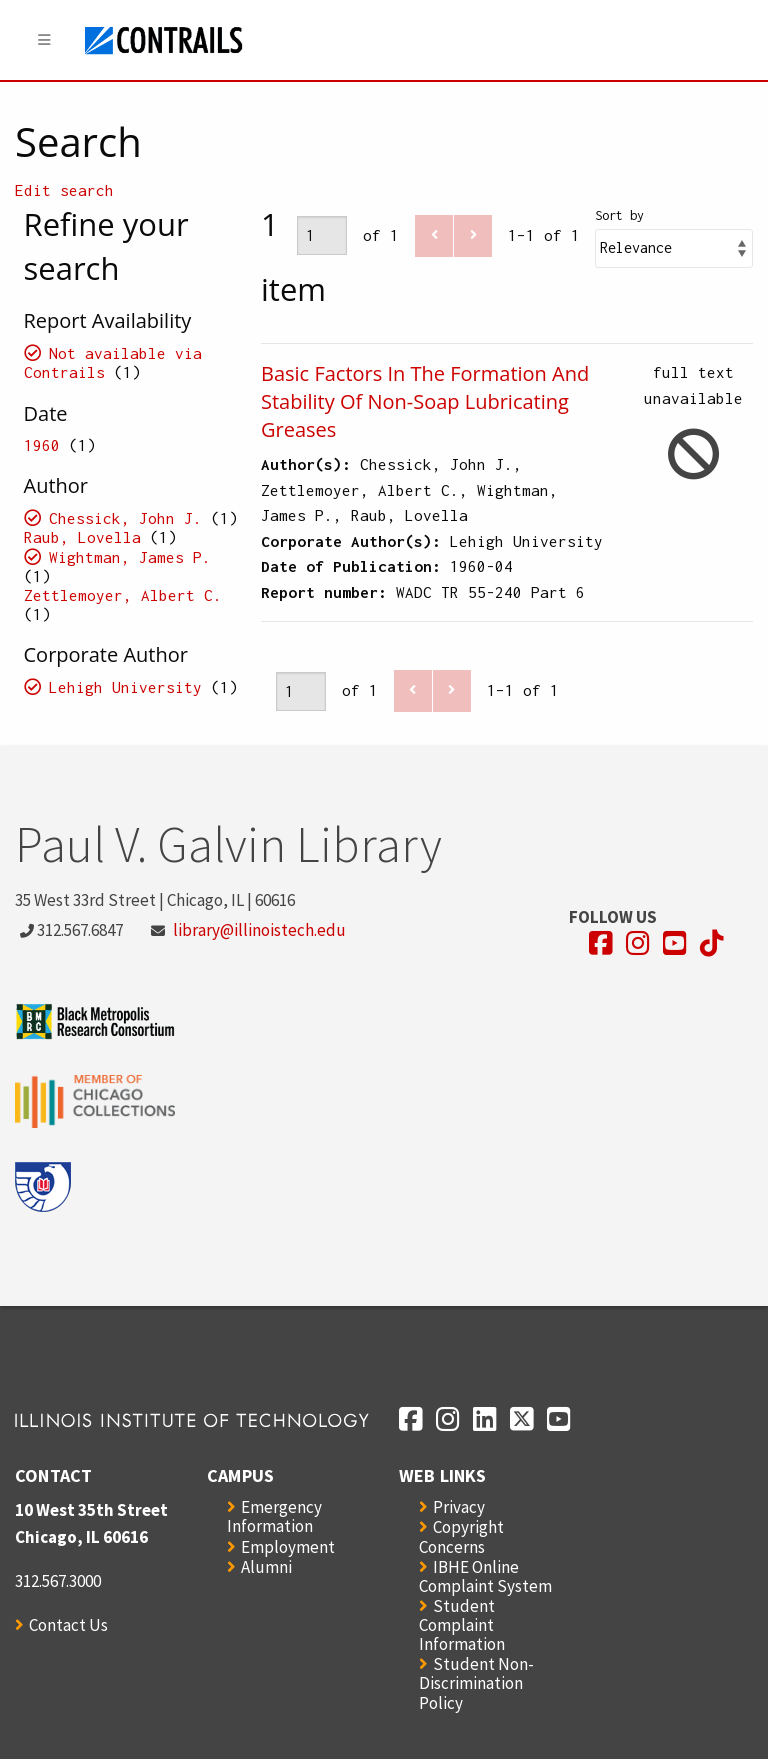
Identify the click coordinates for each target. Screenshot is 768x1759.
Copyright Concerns (461, 1536)
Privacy (459, 1507)
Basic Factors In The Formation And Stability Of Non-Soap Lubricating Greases (425, 401)
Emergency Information (274, 1516)
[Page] (322, 235)
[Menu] (45, 40)
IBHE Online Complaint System (485, 1576)
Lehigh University (125, 687)
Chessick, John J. (125, 518)
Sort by (619, 215)
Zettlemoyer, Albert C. (123, 595)
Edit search (64, 190)
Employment (288, 1547)
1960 (42, 445)
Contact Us (68, 1625)
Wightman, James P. (130, 557)
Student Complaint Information (462, 1625)
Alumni (266, 1567)
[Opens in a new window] (601, 943)
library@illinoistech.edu (259, 930)
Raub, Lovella (82, 537)
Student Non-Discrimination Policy (476, 1683)
